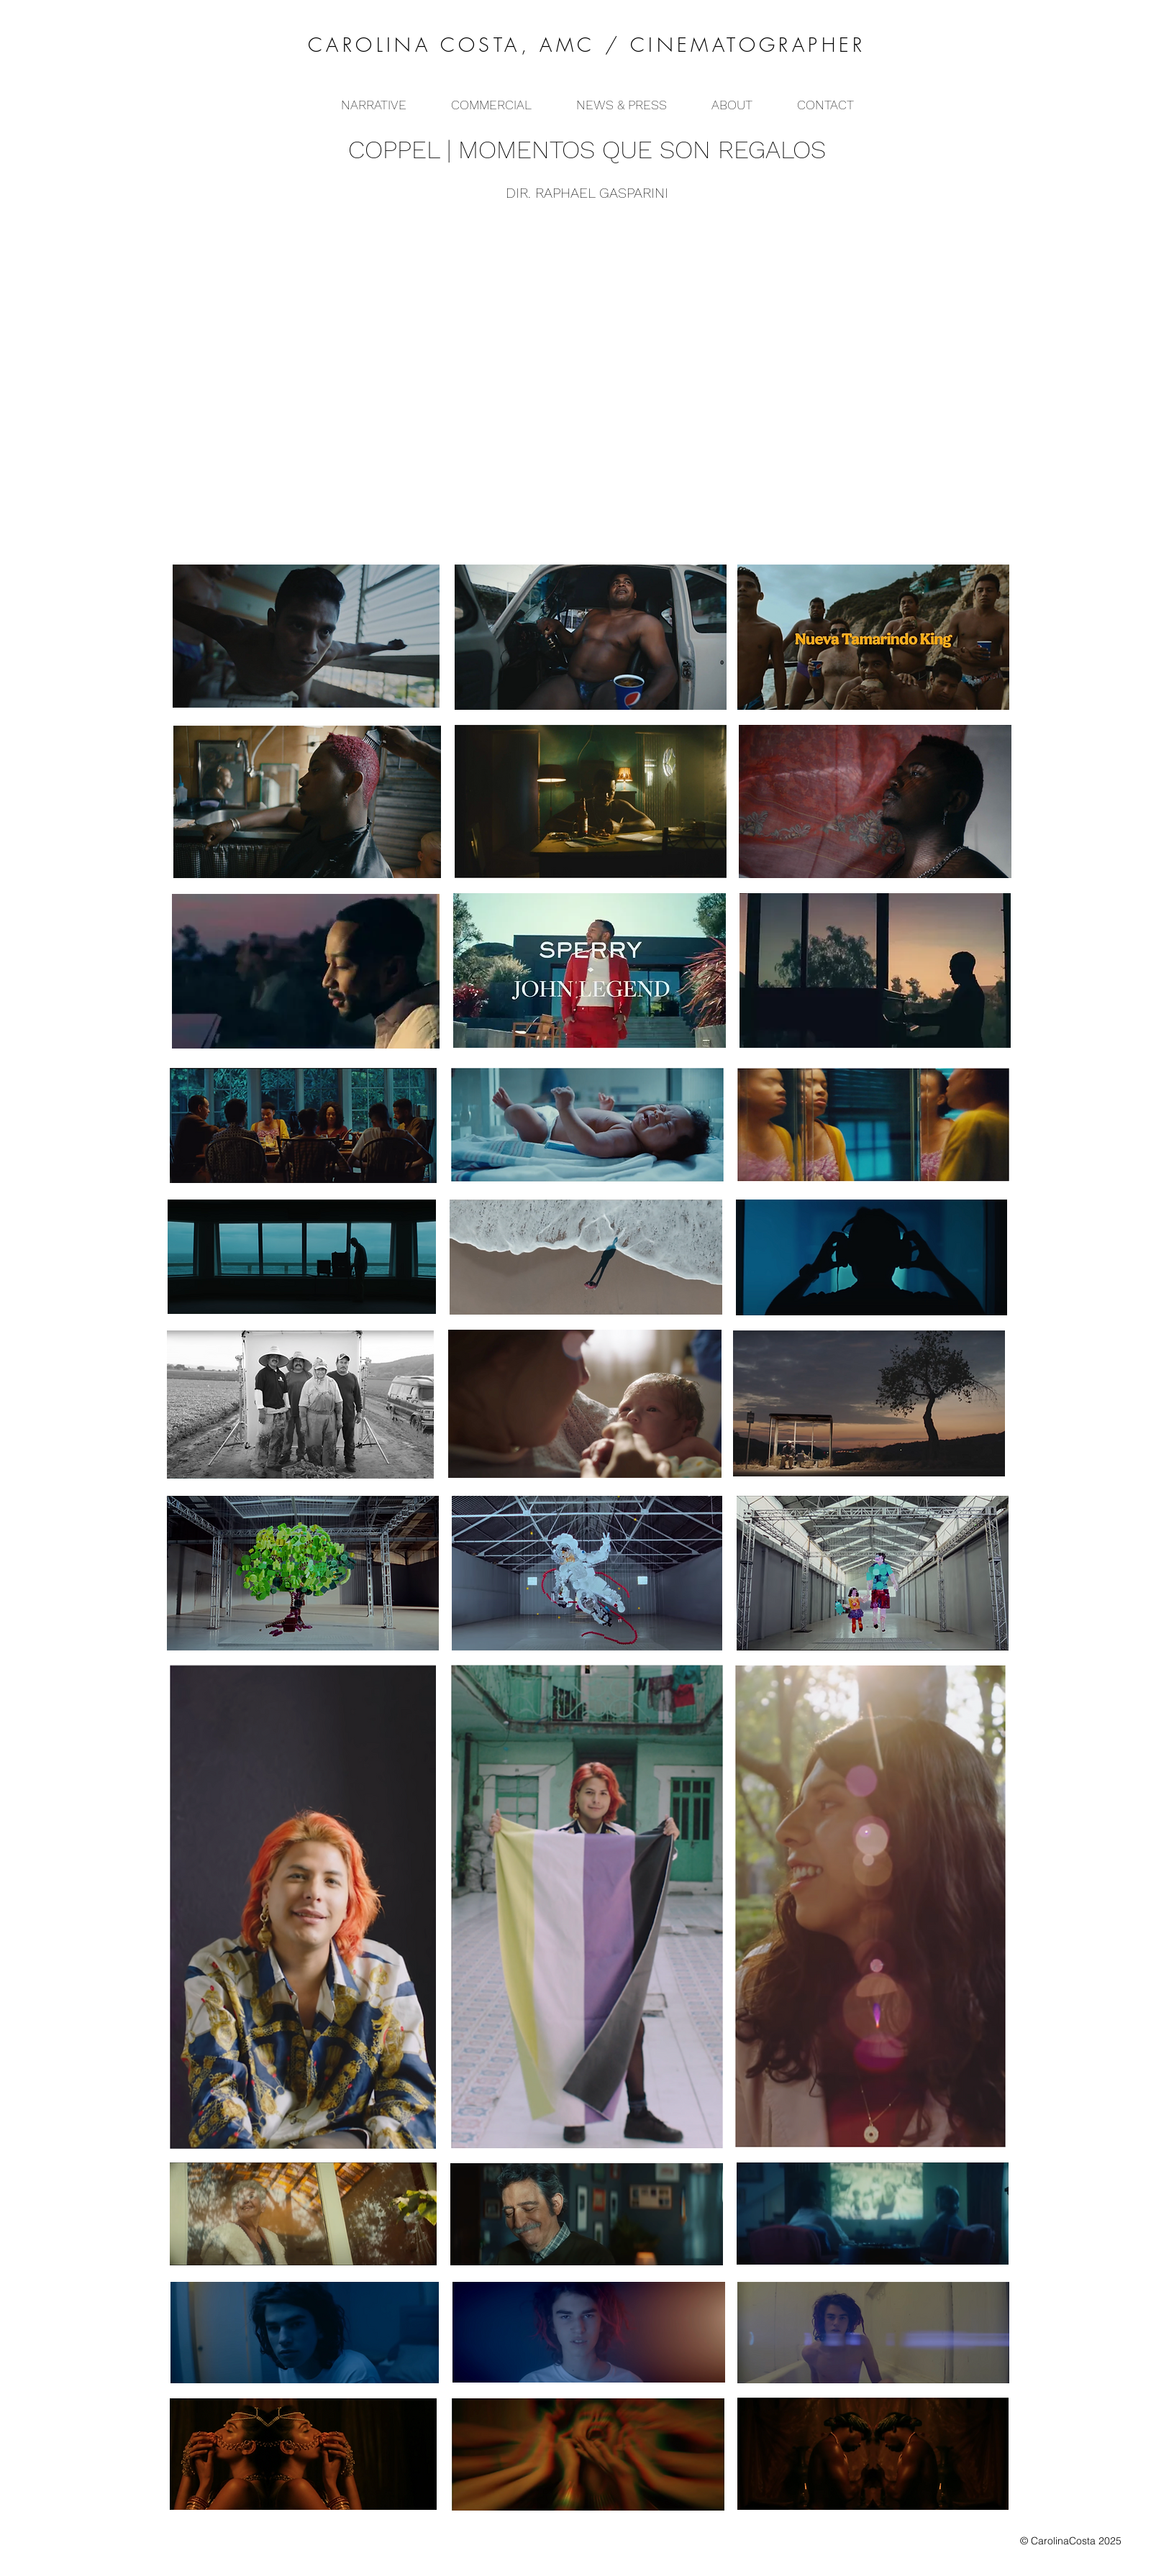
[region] (590, 635)
